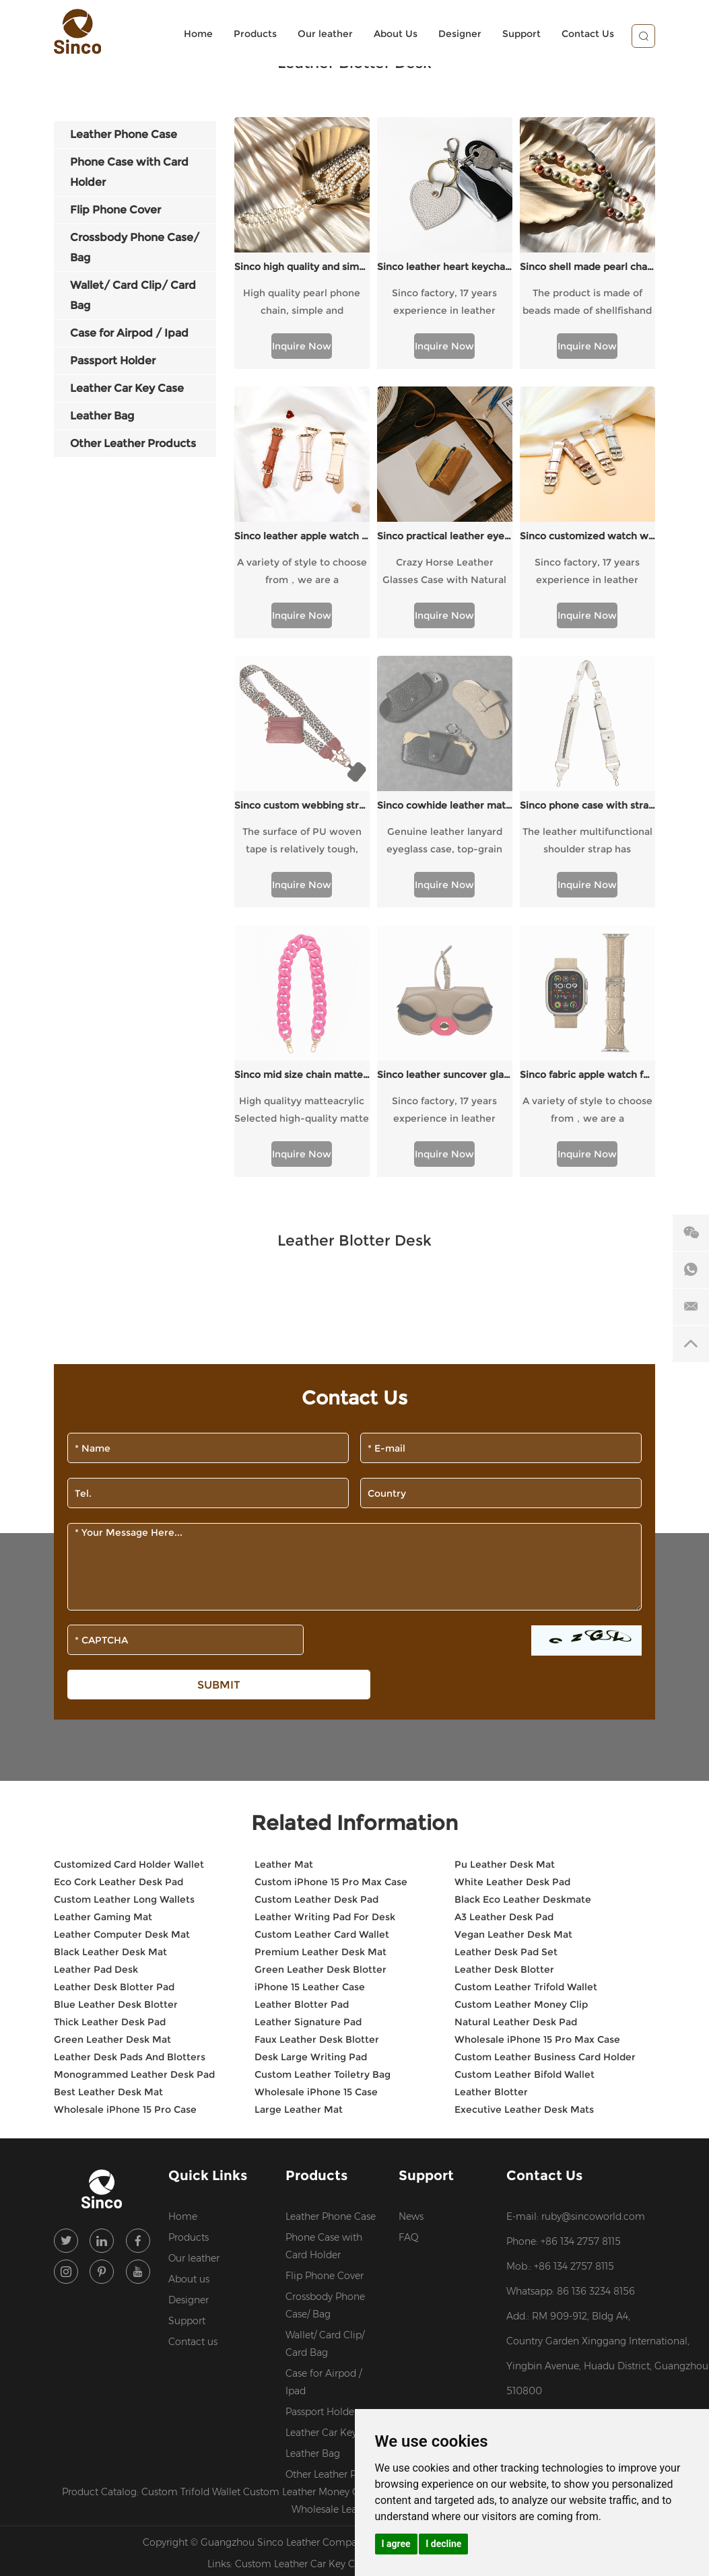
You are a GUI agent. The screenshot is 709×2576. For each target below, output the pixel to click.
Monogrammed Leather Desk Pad (134, 1804)
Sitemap (484, 2272)
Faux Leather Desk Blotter (317, 1769)
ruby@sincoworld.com (593, 1946)
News (411, 1946)
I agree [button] (396, 2543)
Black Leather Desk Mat (110, 1681)
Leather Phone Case (330, 1946)
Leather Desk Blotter (504, 1699)
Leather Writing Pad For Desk (325, 1646)
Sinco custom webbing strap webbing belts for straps (302, 670)
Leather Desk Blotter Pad (114, 1716)
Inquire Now (301, 346)
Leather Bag (312, 2183)
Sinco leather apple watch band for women (302, 536)
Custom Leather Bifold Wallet (524, 1804)
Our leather (325, 34)
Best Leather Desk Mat (108, 1821)
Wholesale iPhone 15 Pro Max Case (537, 1769)
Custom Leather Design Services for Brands (503, 2221)
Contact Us (588, 34)
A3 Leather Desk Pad (503, 1646)
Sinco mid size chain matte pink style (302, 804)
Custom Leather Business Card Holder (545, 1786)
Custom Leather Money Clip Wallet (323, 2221)
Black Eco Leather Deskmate (522, 1629)
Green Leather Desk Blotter (320, 1699)
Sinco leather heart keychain (444, 267)
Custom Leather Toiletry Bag (323, 1804)
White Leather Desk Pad (512, 1611)
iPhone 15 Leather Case (310, 1716)
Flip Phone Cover (324, 2005)
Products (255, 34)
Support (521, 34)
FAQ (409, 1967)
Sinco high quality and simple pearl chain (302, 267)
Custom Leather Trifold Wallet (525, 1716)
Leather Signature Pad (308, 1751)
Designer (459, 34)
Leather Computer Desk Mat (122, 1664)
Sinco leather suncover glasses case (444, 804)
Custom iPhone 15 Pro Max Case (331, 1611)
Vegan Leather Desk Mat (513, 1664)
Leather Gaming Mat (103, 1646)
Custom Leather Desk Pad (316, 1629)
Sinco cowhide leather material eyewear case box (444, 670)
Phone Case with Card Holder (323, 1975)
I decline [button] (443, 2543)
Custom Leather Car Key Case (303, 2293)
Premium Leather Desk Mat (320, 1681)
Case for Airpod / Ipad (323, 2111)
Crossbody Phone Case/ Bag (325, 2034)
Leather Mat (284, 1594)
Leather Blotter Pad (302, 1734)
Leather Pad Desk (96, 1699)
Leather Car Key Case (333, 2162)
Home (198, 34)
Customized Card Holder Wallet (129, 1594)
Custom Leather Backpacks (439, 2293)
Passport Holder (321, 2141)
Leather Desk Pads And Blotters (129, 1786)
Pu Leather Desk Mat (504, 1594)
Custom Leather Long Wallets (124, 1629)
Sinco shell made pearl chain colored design (587, 267)
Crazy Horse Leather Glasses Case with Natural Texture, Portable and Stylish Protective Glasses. (445, 572)
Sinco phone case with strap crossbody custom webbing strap (587, 670)
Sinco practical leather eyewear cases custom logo (444, 536)
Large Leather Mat (299, 1839)
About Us (395, 34)
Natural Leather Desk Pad (515, 1751)
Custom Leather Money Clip (521, 1734)
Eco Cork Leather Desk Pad (118, 1611)
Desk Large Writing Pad (311, 1786)
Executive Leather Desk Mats (524, 1839)
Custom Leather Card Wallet (322, 1664)
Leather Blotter (491, 1821)
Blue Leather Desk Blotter (116, 1734)
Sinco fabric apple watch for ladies (587, 804)
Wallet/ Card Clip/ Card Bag (324, 2073)
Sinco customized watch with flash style (587, 536)
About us (188, 2008)
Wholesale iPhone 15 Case (316, 1821)
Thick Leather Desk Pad (110, 1751)
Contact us (192, 2071)
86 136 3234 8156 (596, 2020)
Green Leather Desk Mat (112, 1769)
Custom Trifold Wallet (192, 2221)
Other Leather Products (333, 2204)
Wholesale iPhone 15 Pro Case (125, 1839)
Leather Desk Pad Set (506, 1681)
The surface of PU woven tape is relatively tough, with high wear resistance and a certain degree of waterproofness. (302, 706)
